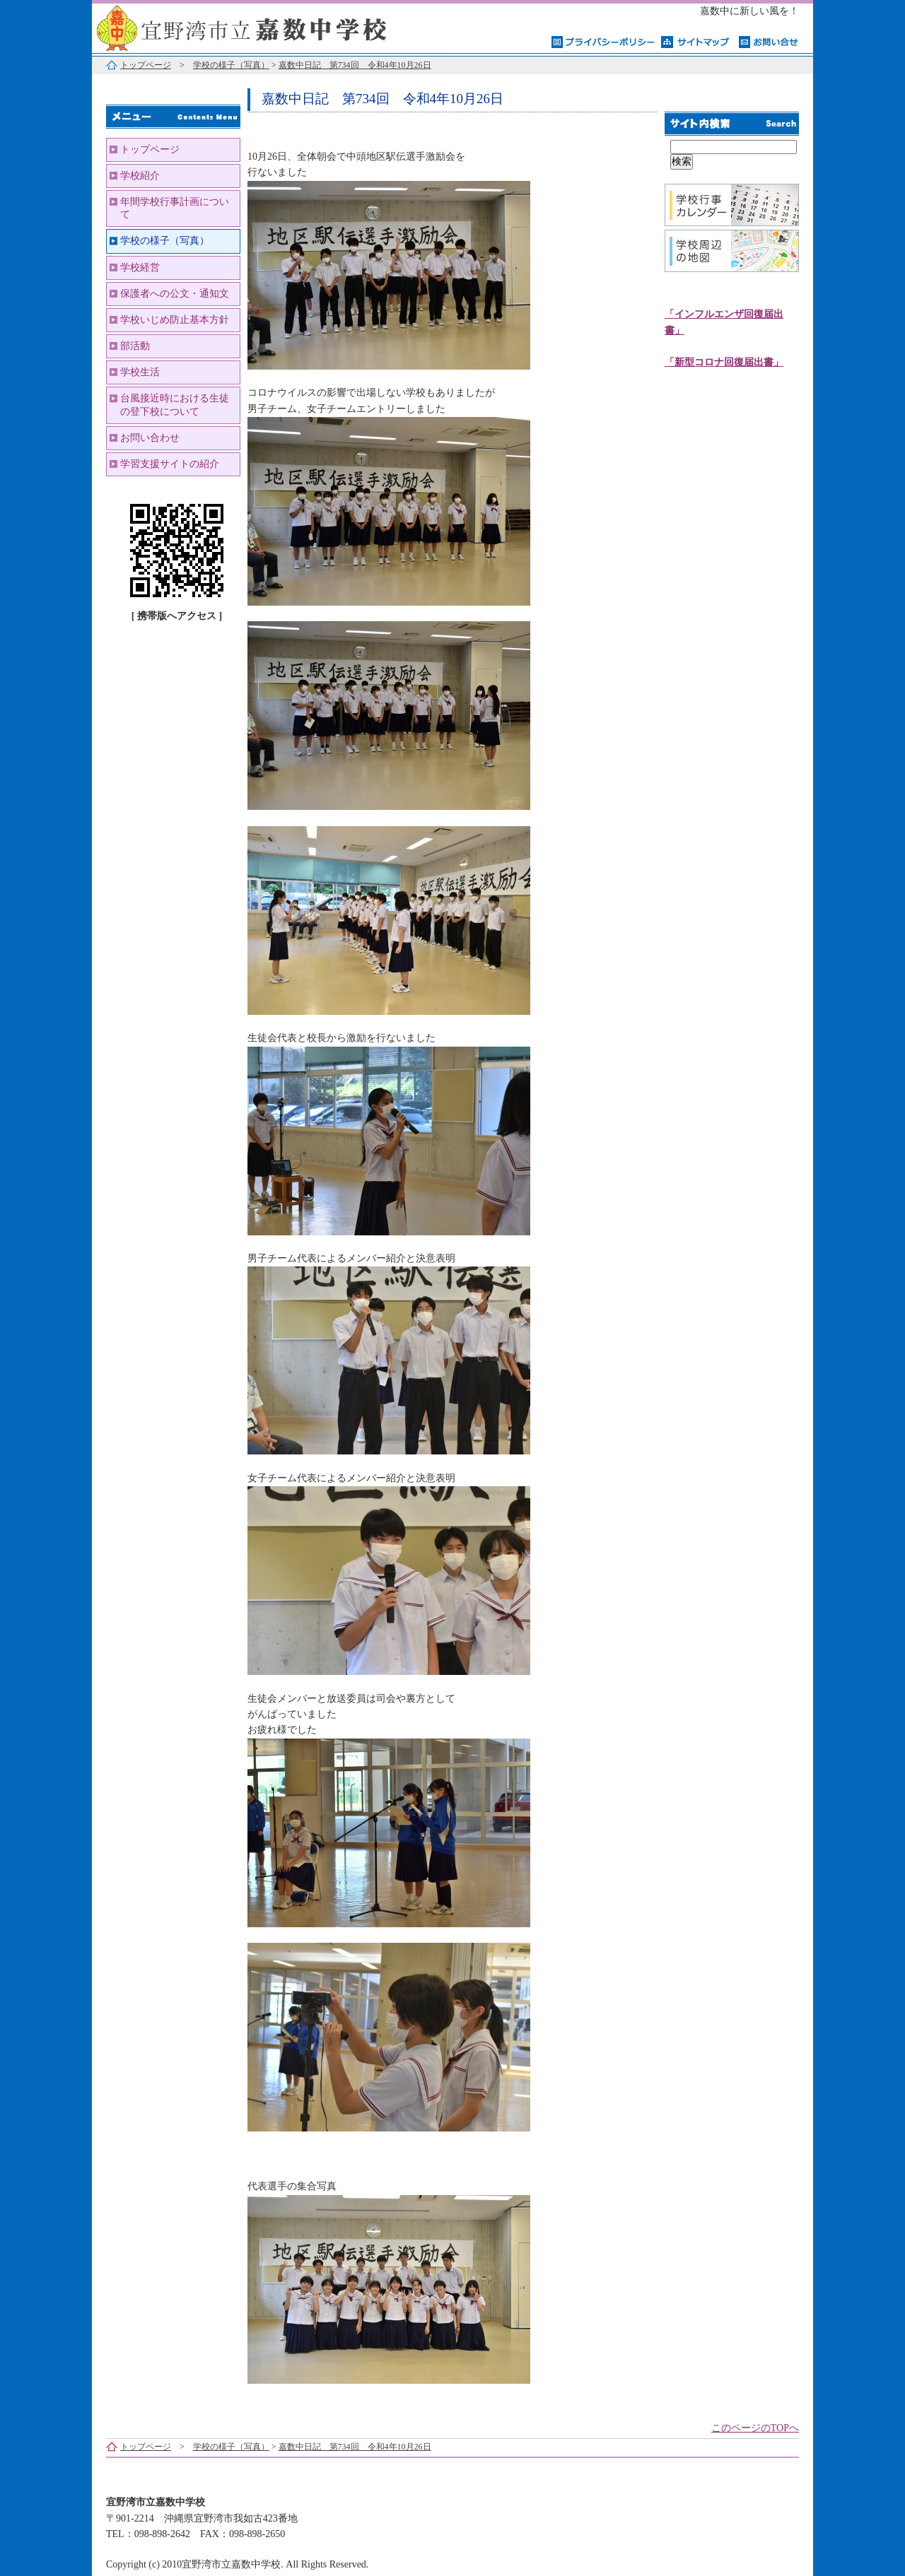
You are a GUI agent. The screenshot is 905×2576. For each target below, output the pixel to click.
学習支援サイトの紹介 (169, 464)
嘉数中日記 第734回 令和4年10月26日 (355, 65)
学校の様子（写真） (231, 65)
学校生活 (140, 372)
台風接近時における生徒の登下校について (174, 404)
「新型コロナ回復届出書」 (724, 362)
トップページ (145, 65)
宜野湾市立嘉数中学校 (268, 26)
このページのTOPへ (755, 2428)
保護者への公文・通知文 (174, 293)
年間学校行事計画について (174, 208)
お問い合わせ (150, 438)
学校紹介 (140, 175)
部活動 (135, 346)
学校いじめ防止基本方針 (174, 319)
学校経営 (140, 267)
